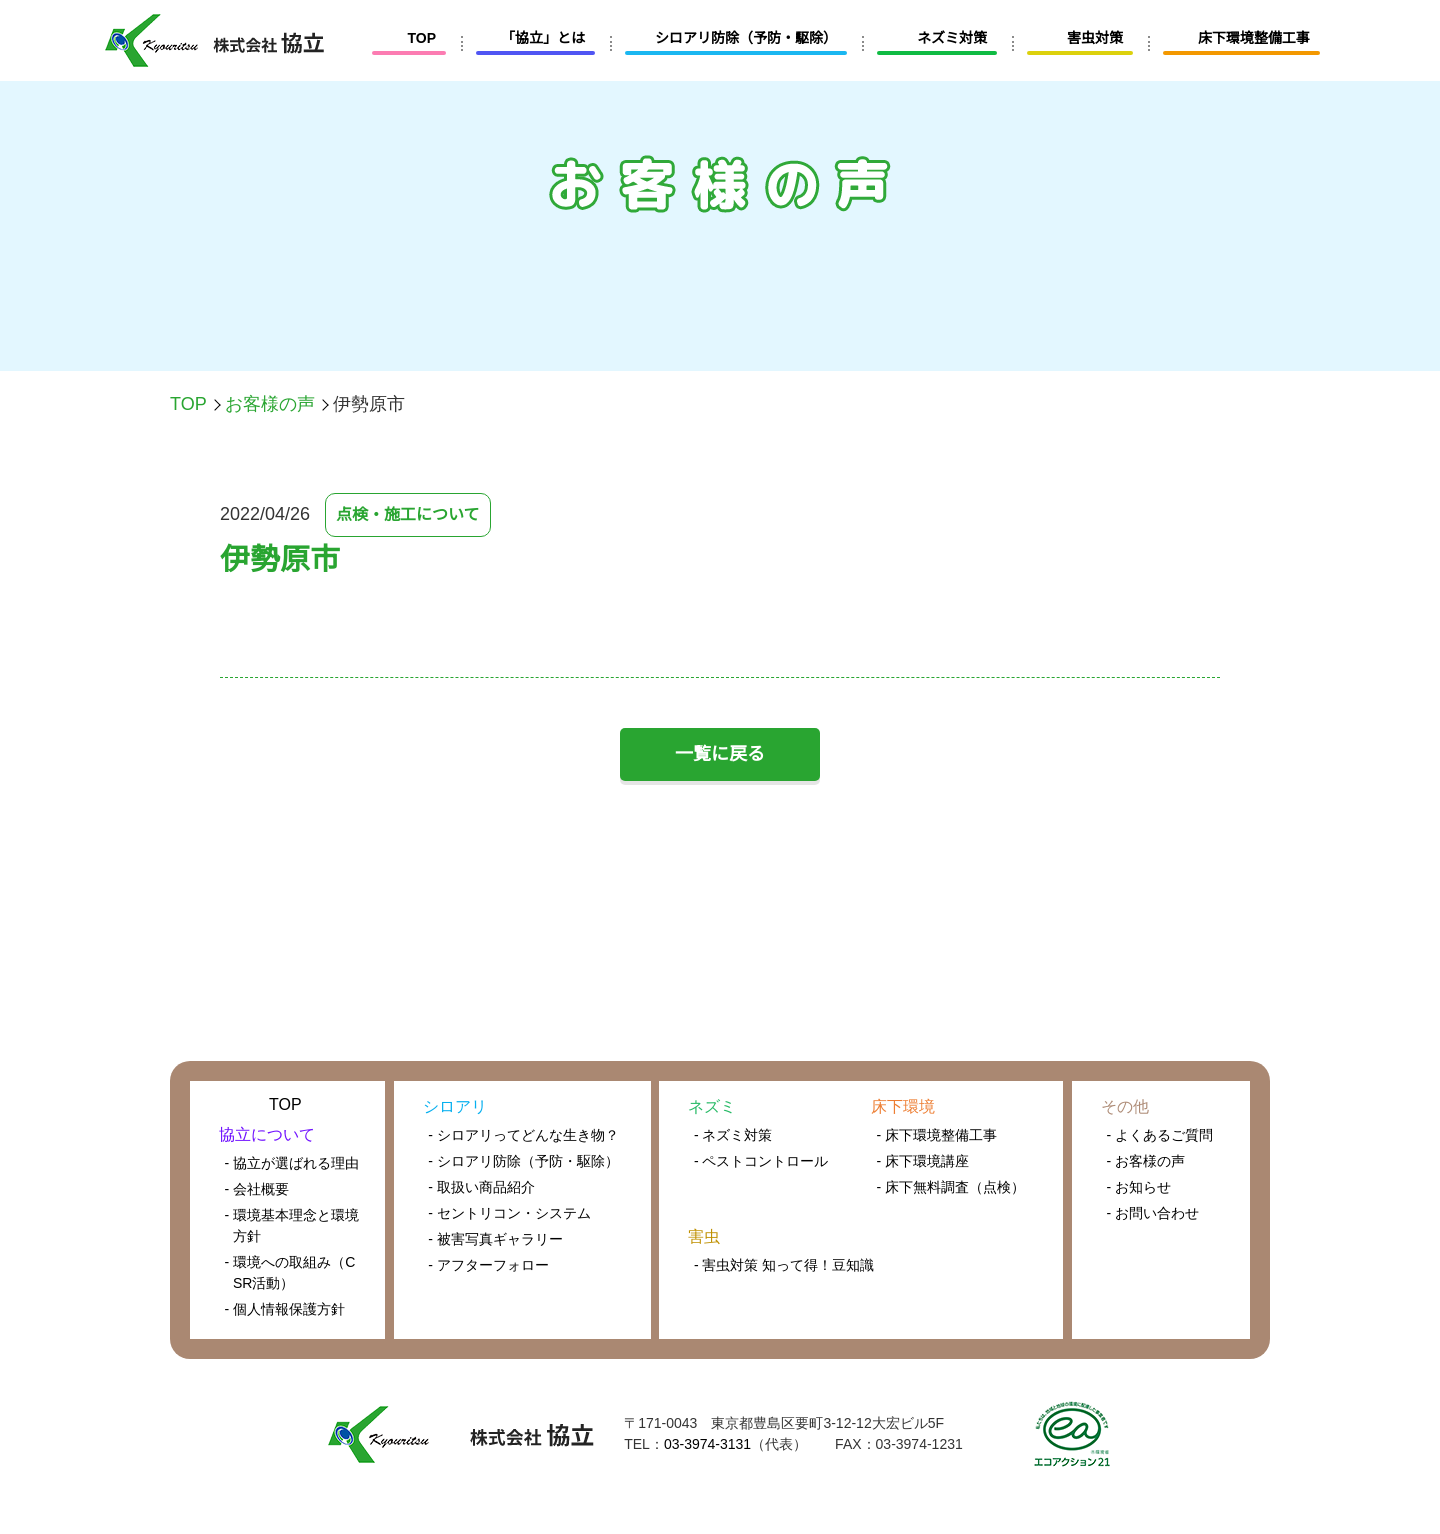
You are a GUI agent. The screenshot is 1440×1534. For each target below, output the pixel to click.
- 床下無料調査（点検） (950, 1187)
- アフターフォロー (488, 1265)
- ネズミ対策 (733, 1135)
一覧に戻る (720, 754)
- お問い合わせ (1153, 1213)
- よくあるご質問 (1160, 1135)
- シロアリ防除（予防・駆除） (523, 1161)
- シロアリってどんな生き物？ (523, 1135)
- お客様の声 (1146, 1161)
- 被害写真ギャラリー (495, 1239)
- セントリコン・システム (509, 1213)
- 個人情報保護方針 (285, 1309)
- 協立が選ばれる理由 (292, 1163)
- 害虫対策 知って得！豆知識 (783, 1265)
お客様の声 (269, 404)
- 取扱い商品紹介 (481, 1187)
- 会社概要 (257, 1189)
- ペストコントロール (761, 1161)
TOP (188, 404)
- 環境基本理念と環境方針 (292, 1225)
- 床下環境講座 (922, 1161)
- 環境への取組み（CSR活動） (290, 1272)
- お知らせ (1139, 1187)
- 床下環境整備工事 (936, 1135)
